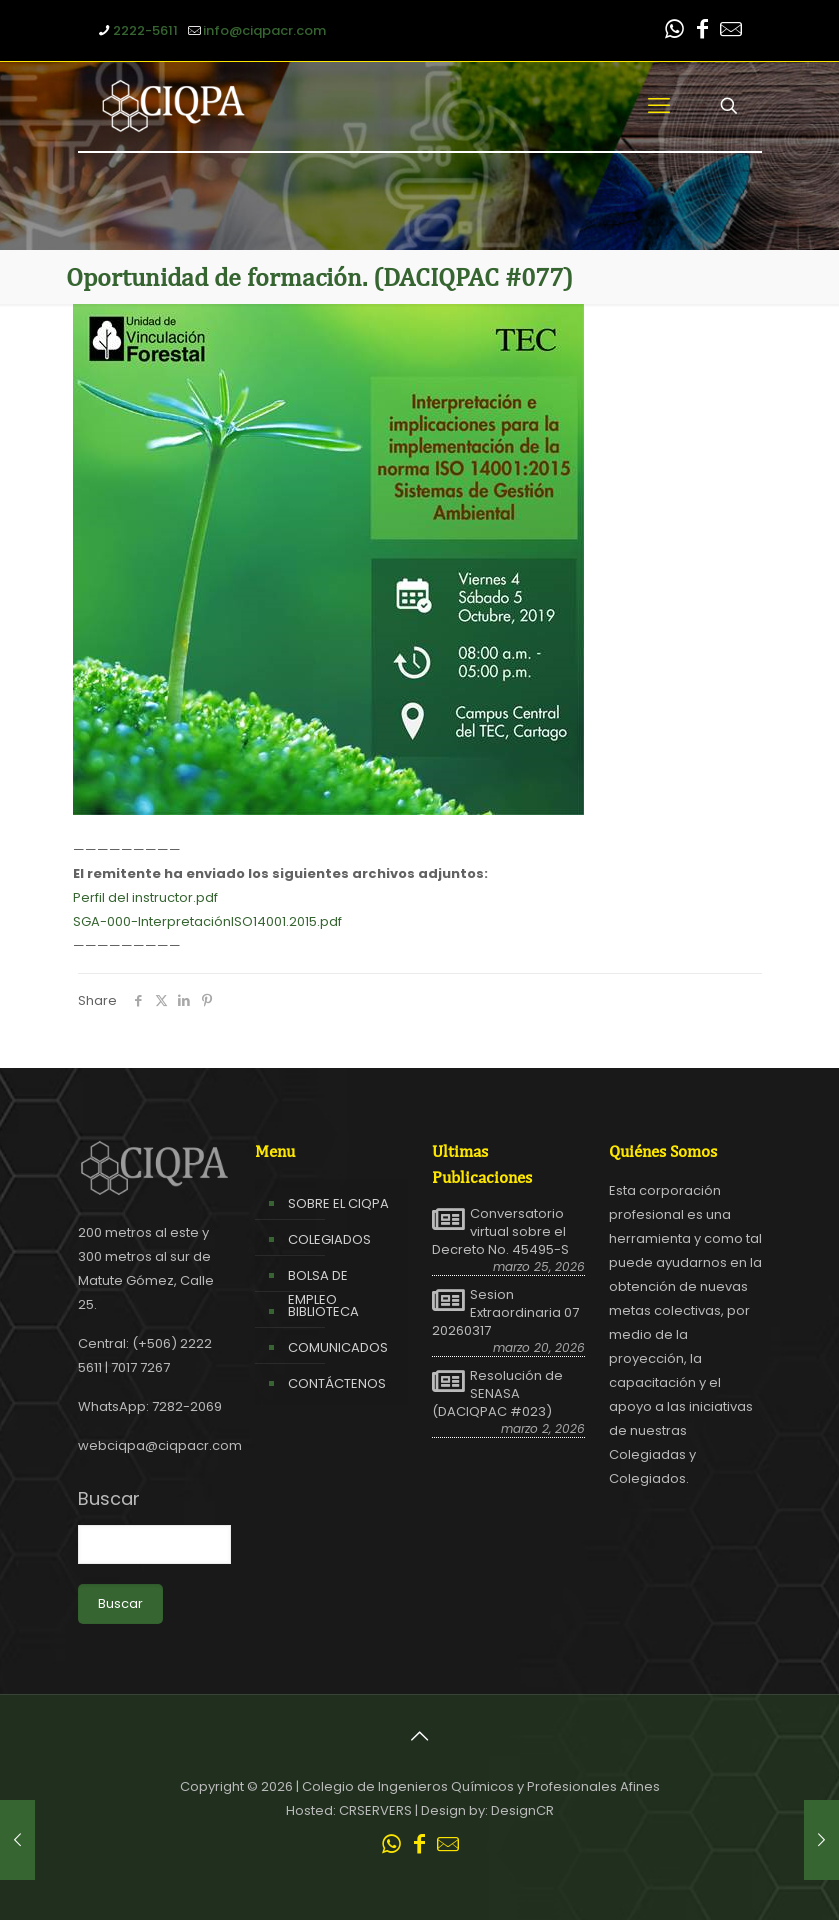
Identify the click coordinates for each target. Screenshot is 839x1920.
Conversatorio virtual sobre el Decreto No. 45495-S (500, 1232)
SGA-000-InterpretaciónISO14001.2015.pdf (207, 921)
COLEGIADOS (329, 1239)
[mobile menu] (659, 106)
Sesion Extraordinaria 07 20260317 (505, 1313)
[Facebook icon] (703, 31)
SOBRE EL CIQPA (338, 1203)
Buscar (109, 1499)
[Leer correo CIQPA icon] (731, 31)
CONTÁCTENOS (337, 1383)
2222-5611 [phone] (145, 30)
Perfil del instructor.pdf (145, 897)
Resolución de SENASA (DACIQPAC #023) (497, 1394)
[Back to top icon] (420, 1736)
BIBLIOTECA (323, 1311)
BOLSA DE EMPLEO (318, 1287)
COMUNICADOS (338, 1347)
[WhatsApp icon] (675, 31)
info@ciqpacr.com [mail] (264, 30)
